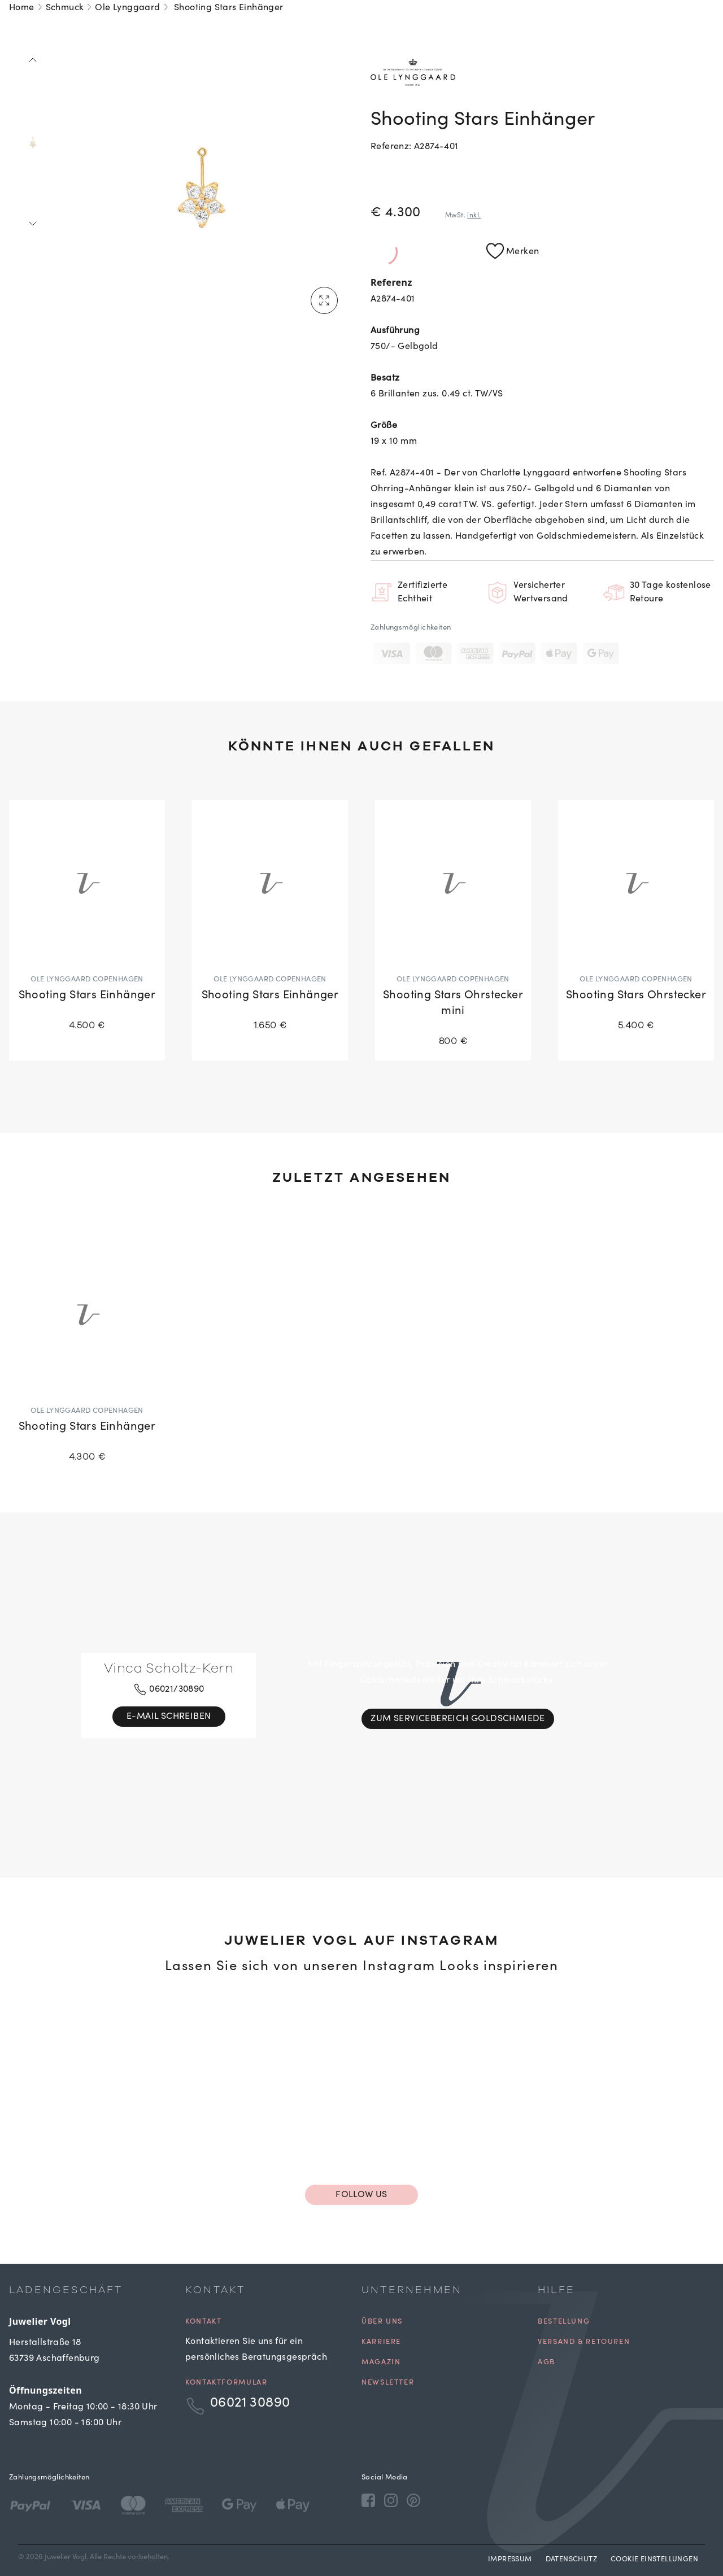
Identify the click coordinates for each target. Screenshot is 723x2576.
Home (21, 7)
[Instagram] (391, 2500)
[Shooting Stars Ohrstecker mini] (453, 930)
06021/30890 (168, 1689)
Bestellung (564, 2322)
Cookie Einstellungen (654, 2560)
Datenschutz (571, 2560)
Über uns (382, 2322)
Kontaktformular (226, 2383)
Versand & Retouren (584, 2342)
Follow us (361, 2194)
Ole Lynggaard (127, 7)
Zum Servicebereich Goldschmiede (458, 1718)
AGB (546, 2363)
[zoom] (201, 187)
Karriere (381, 2342)
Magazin (381, 2363)
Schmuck (65, 7)
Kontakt (203, 2322)
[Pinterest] (413, 2500)
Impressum (510, 2560)
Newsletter (388, 2383)
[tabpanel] (201, 187)
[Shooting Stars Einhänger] (87, 922)
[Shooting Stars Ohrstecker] (636, 922)
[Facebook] (368, 2500)
